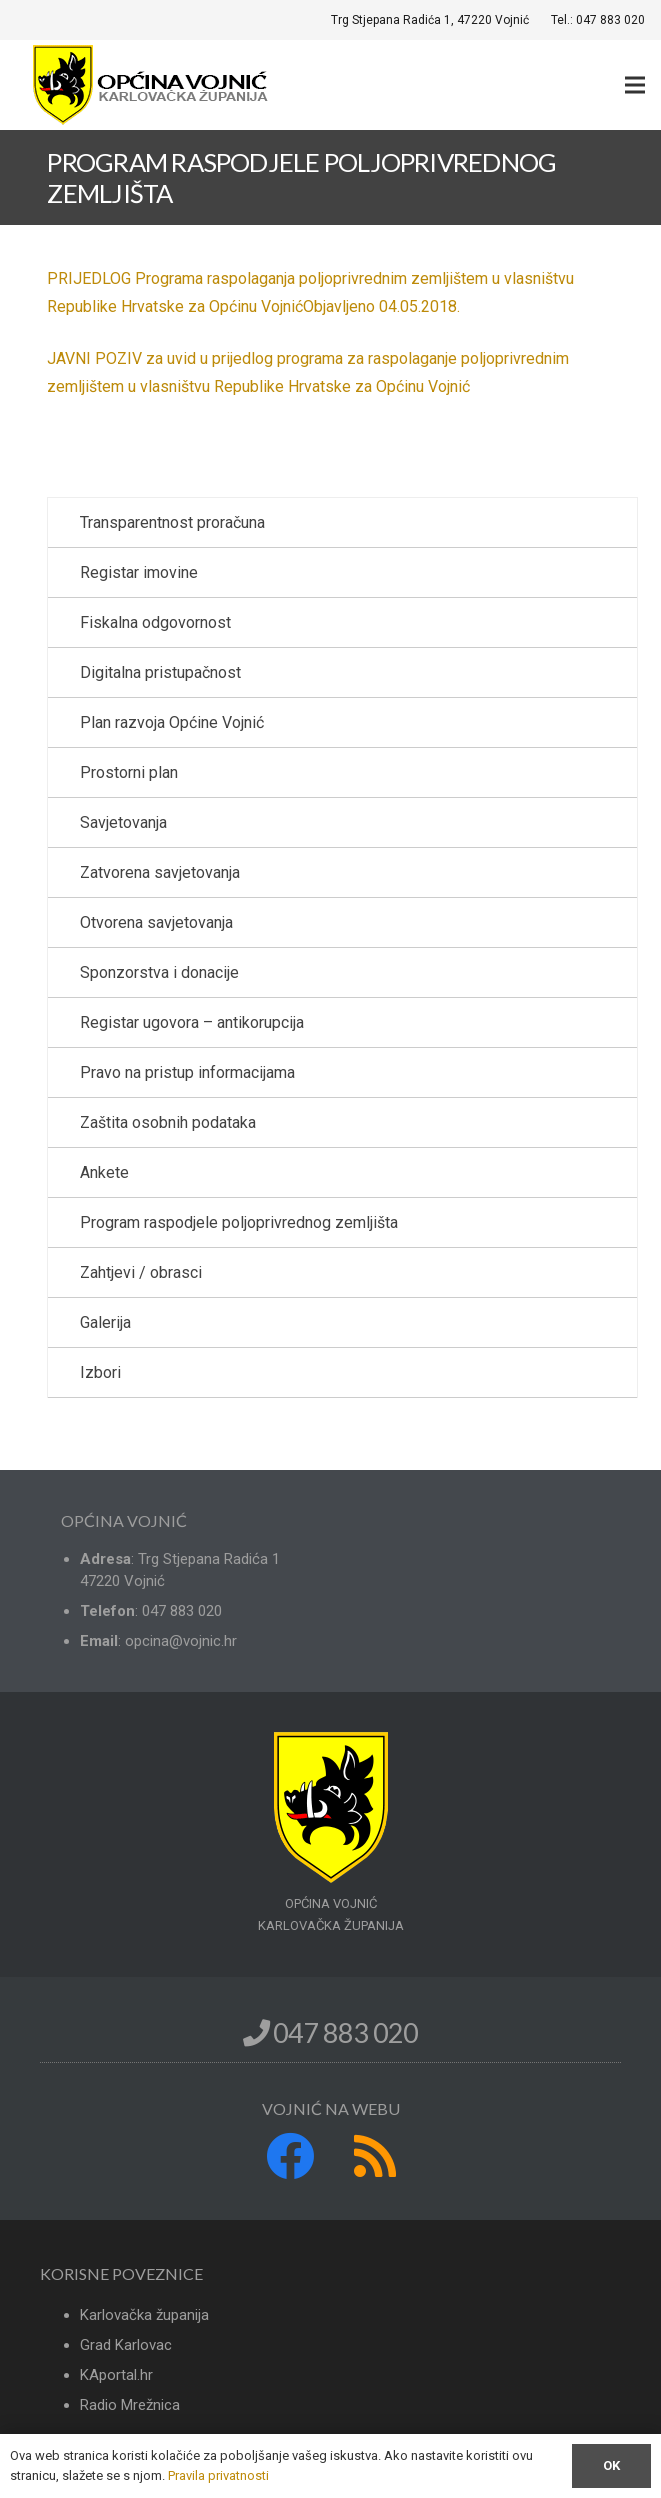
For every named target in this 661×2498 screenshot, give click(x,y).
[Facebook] (290, 2156)
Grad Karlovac (126, 2345)
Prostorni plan (129, 772)
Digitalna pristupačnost (160, 672)
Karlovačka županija (144, 2315)
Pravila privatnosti (218, 2475)
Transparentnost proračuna (172, 522)
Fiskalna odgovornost (155, 622)
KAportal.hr (116, 2375)
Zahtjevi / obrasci (141, 1272)
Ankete (104, 1172)
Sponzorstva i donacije (159, 972)
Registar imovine (139, 572)
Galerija (105, 1322)
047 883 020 (330, 2032)
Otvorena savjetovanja (156, 922)
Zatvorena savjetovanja (160, 872)
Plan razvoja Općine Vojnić (172, 722)
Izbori (100, 1372)
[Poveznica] (153, 85)
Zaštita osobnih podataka (168, 1122)
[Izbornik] (635, 85)
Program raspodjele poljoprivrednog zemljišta (239, 1222)
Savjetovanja (123, 822)
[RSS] (375, 2156)
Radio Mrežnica (130, 2405)
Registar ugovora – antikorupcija (192, 1022)
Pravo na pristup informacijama (187, 1072)
